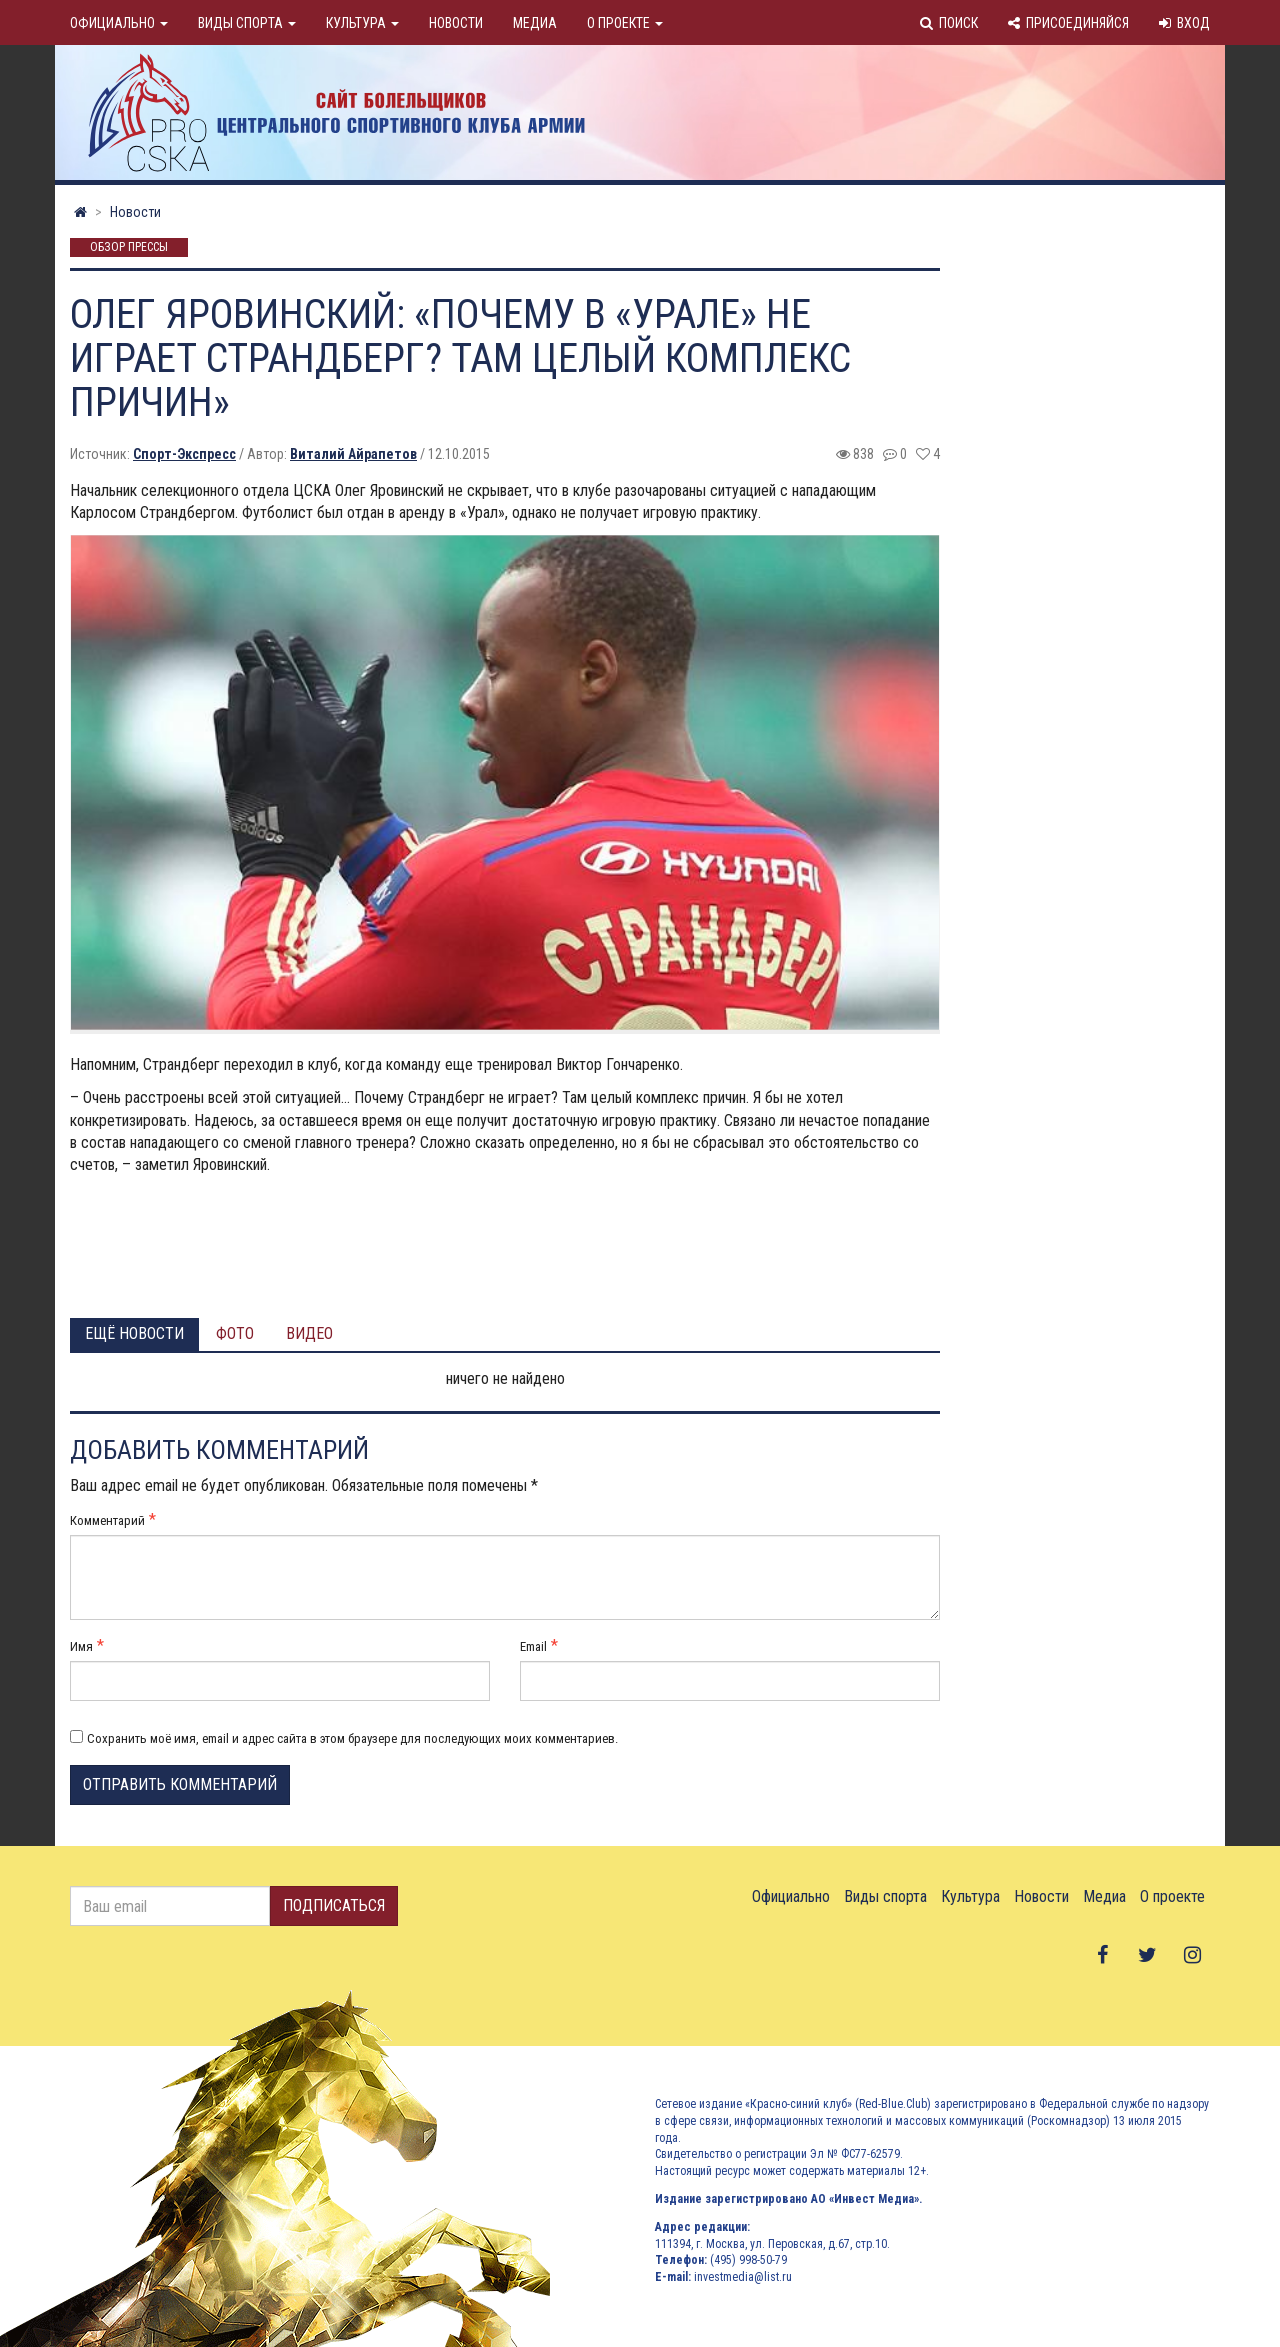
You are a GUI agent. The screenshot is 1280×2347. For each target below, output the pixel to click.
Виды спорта (247, 23)
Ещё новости (134, 1333)
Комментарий (107, 1520)
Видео (309, 1333)
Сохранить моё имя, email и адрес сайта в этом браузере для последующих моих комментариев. (352, 1738)
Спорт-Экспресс (184, 454)
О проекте (625, 23)
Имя (81, 1646)
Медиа (535, 23)
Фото (235, 1333)
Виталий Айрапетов (353, 454)
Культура (362, 23)
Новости (456, 23)
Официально (119, 23)
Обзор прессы (129, 248)
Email (533, 1646)
